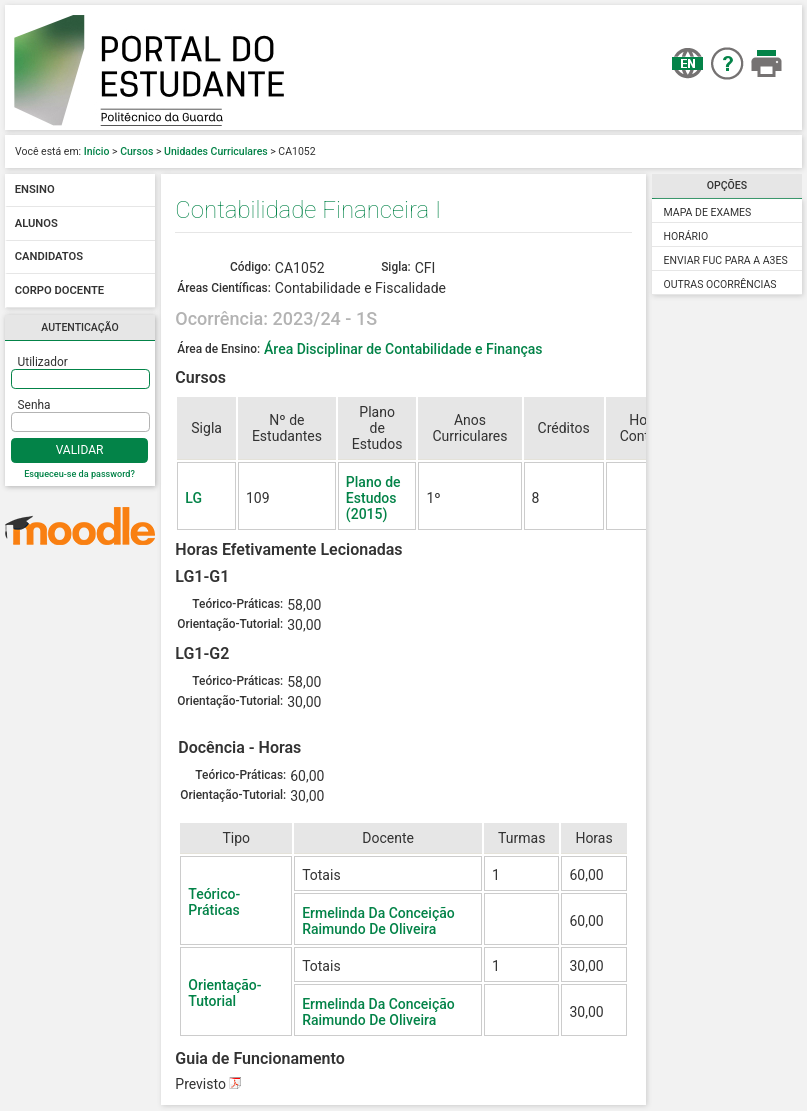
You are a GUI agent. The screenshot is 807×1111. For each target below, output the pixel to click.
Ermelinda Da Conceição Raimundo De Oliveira (378, 921)
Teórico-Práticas (214, 902)
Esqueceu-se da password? (79, 474)
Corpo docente (59, 290)
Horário (686, 236)
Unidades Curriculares (216, 151)
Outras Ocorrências (720, 284)
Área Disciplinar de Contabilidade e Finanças (403, 349)
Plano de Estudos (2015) (373, 498)
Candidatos (49, 257)
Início (97, 151)
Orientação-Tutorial (224, 993)
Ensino (35, 190)
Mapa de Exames (708, 212)
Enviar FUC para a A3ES (726, 260)
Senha (34, 405)
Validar (80, 450)
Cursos (136, 151)
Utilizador (43, 362)
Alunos (36, 223)
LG (193, 498)
